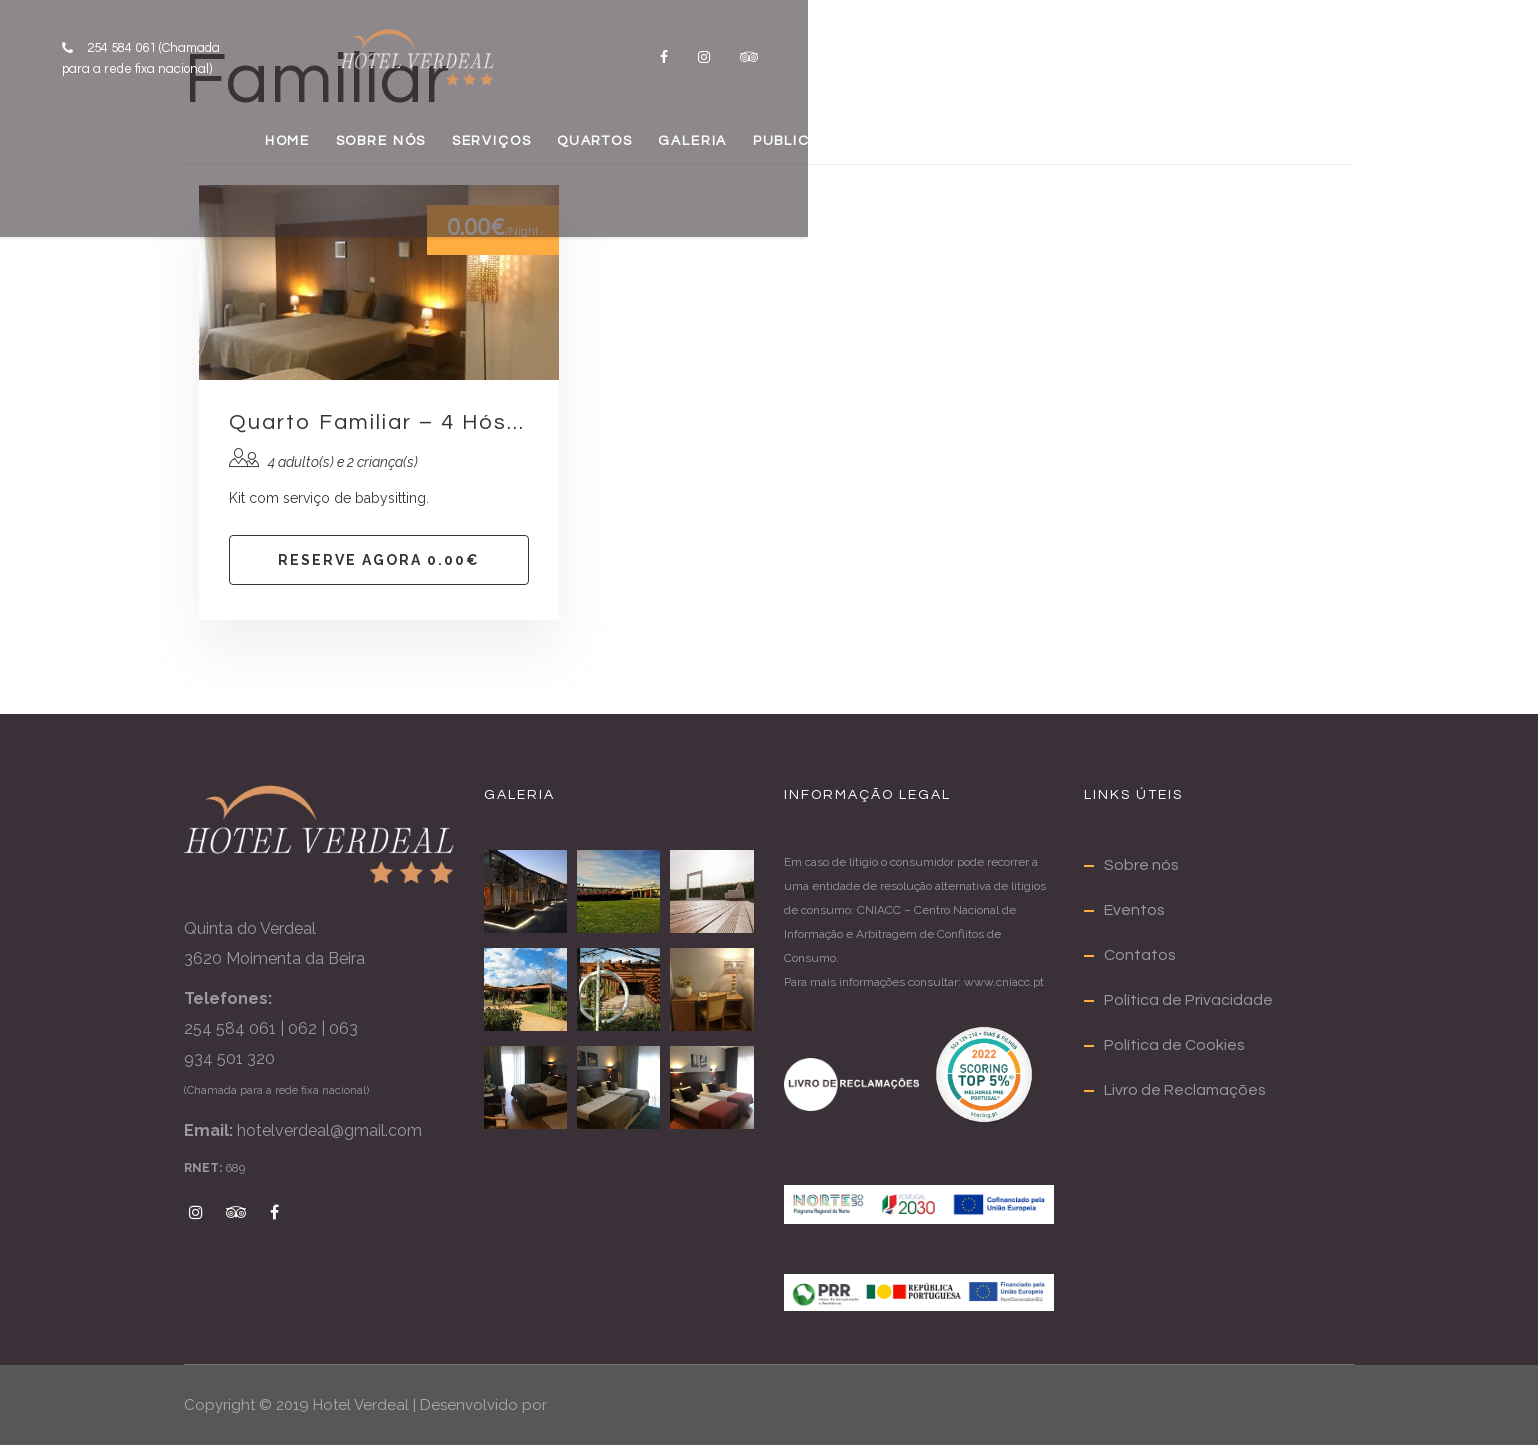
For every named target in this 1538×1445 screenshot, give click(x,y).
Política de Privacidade (1188, 1000)
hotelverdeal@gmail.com (329, 1130)
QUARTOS (746, 155)
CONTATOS (1243, 155)
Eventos (1134, 910)
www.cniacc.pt (1004, 982)
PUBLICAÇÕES (1062, 155)
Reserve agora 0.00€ (379, 560)
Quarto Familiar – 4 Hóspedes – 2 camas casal (379, 422)
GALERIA (894, 155)
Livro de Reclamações (1185, 1090)
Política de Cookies (1174, 1045)
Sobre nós (1141, 865)
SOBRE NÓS (427, 155)
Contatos (1140, 955)
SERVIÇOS (591, 155)
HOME (284, 155)
